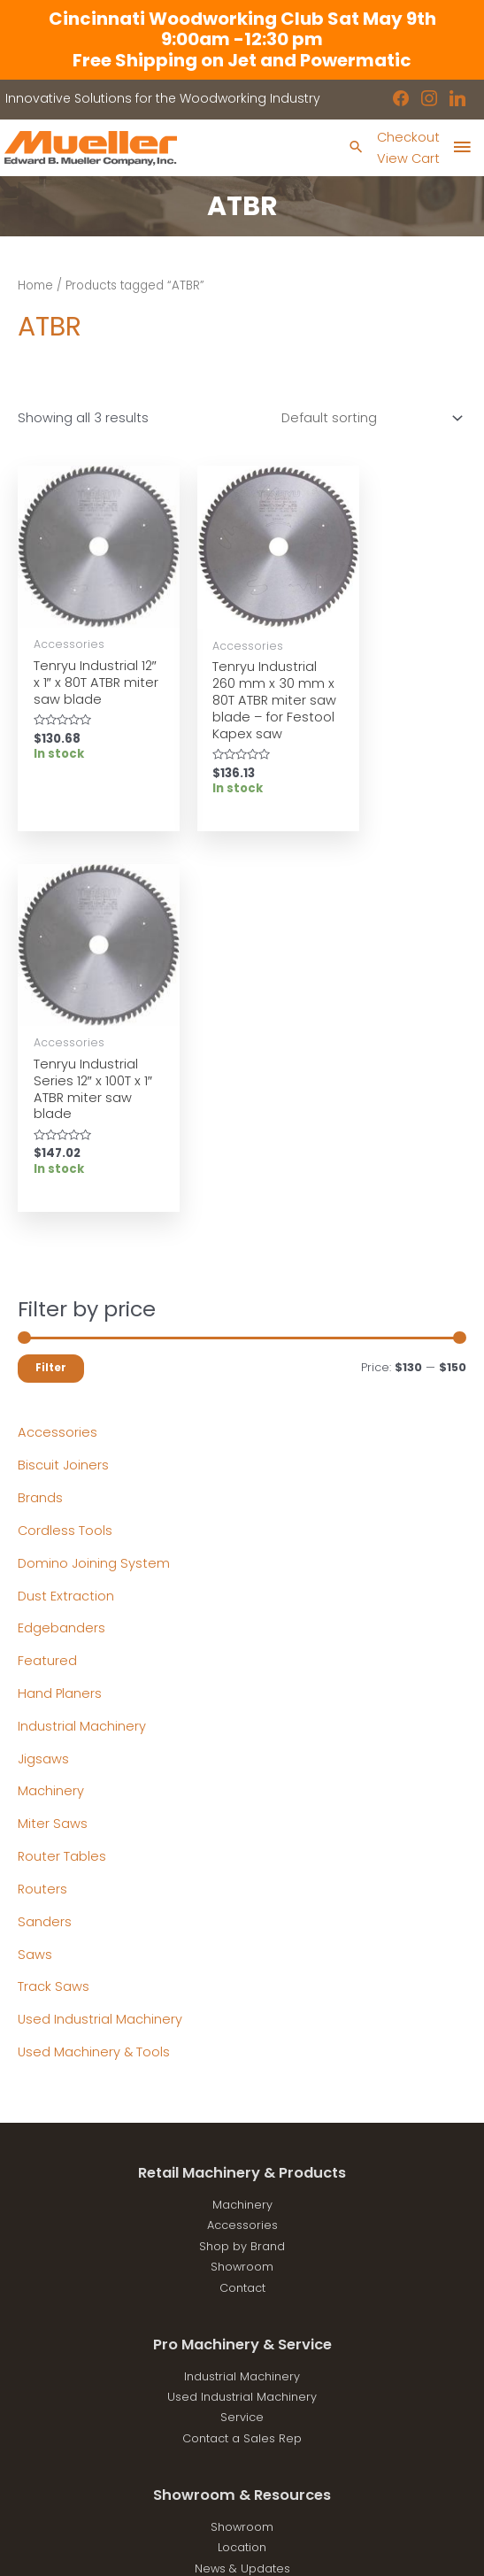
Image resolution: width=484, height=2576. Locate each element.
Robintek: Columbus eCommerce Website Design (277, 2547)
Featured (47, 1289)
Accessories (57, 1061)
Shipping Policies (242, 2258)
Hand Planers (60, 1321)
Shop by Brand (242, 1874)
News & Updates (242, 2196)
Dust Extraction (66, 1224)
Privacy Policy (242, 2217)
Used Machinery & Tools (94, 1680)
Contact (242, 1916)
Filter (50, 996)
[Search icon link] (356, 148)
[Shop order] (368, 418)
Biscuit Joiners (63, 1093)
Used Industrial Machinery (100, 1647)
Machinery (51, 1420)
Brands (40, 1126)
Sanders (45, 1550)
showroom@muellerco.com (242, 2441)
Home (35, 285)
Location (242, 2176)
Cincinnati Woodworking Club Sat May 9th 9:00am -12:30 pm (242, 28)
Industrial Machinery (82, 1354)
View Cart (408, 158)
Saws (35, 1583)
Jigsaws (43, 1387)
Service (242, 2046)
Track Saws (53, 1615)
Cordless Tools (65, 1159)
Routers (42, 1517)
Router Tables (62, 1484)
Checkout (408, 137)
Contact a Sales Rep (242, 2066)
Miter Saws (53, 1453)
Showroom (242, 1894)
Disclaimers (242, 2238)
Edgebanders (61, 1257)
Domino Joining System (94, 1191)
